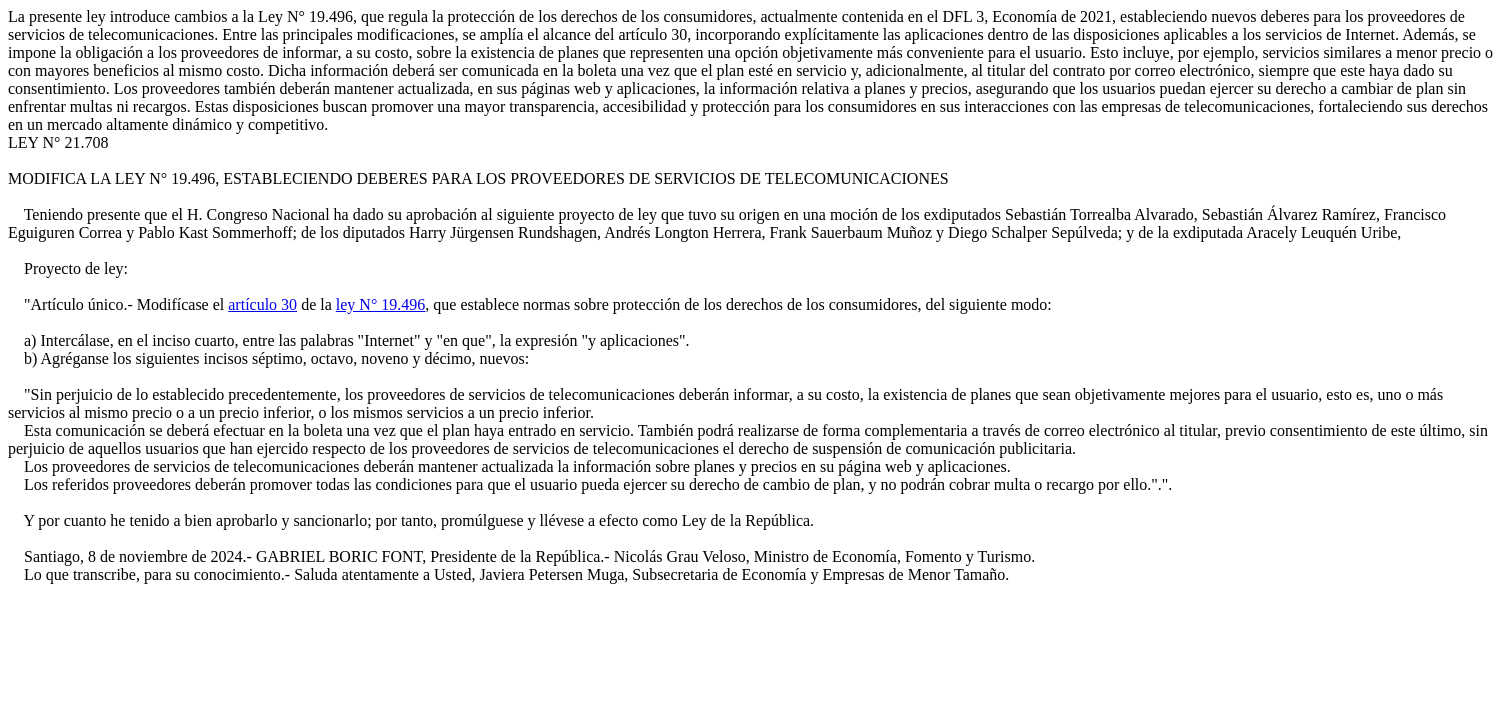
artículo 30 (262, 304)
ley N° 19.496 (381, 304)
